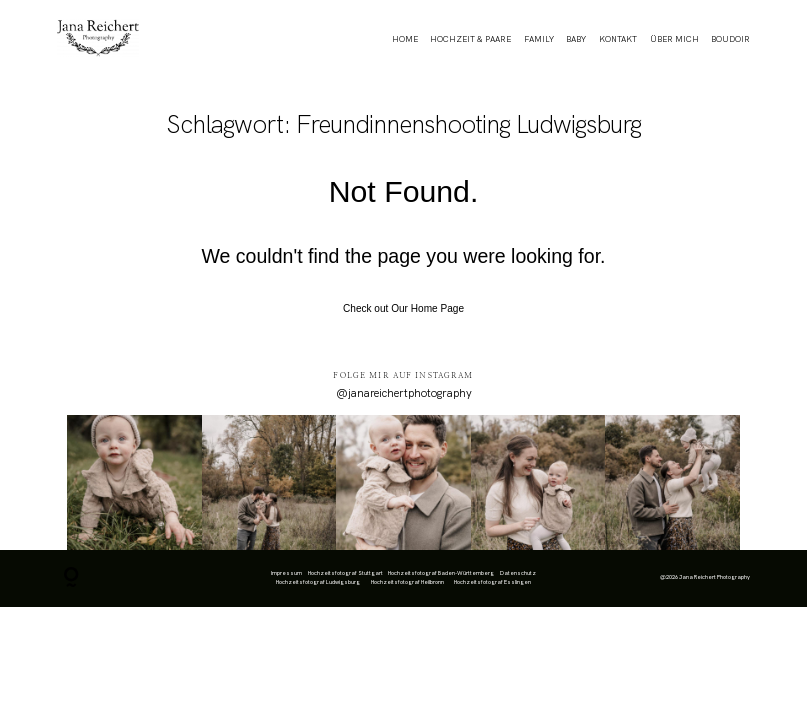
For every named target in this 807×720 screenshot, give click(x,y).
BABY (576, 39)
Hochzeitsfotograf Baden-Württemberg (441, 573)
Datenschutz (518, 573)
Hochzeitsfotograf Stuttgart (345, 573)
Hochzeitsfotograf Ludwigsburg (318, 582)
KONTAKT (618, 39)
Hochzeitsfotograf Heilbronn (407, 582)
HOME (405, 39)
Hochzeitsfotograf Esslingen (492, 582)
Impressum (286, 573)
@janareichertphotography (404, 393)
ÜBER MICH (674, 39)
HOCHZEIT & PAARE (470, 39)
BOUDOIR (730, 39)
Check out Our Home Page (403, 308)
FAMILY (539, 39)
